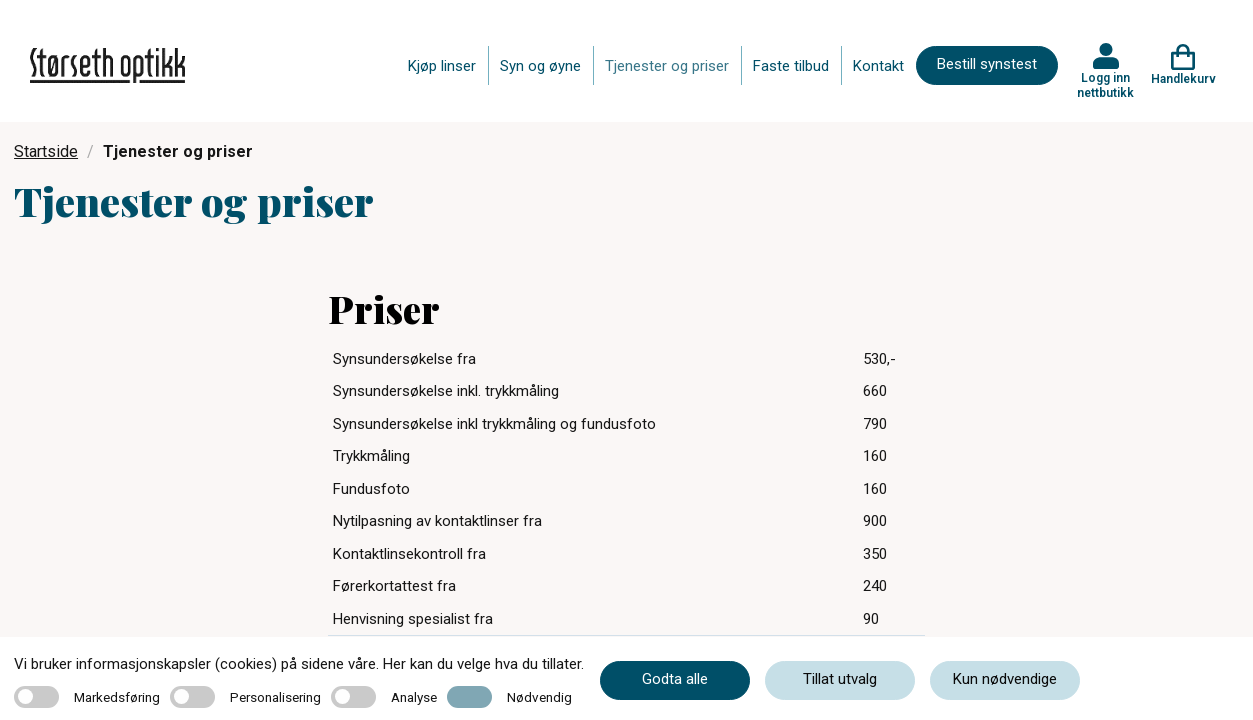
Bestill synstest (987, 64)
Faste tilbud (791, 66)
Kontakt (878, 66)
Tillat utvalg (840, 679)
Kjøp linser (442, 66)
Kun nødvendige (1005, 679)
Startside (46, 151)
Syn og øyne (540, 66)
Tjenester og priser (667, 66)
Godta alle (675, 679)
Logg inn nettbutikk (1105, 85)
